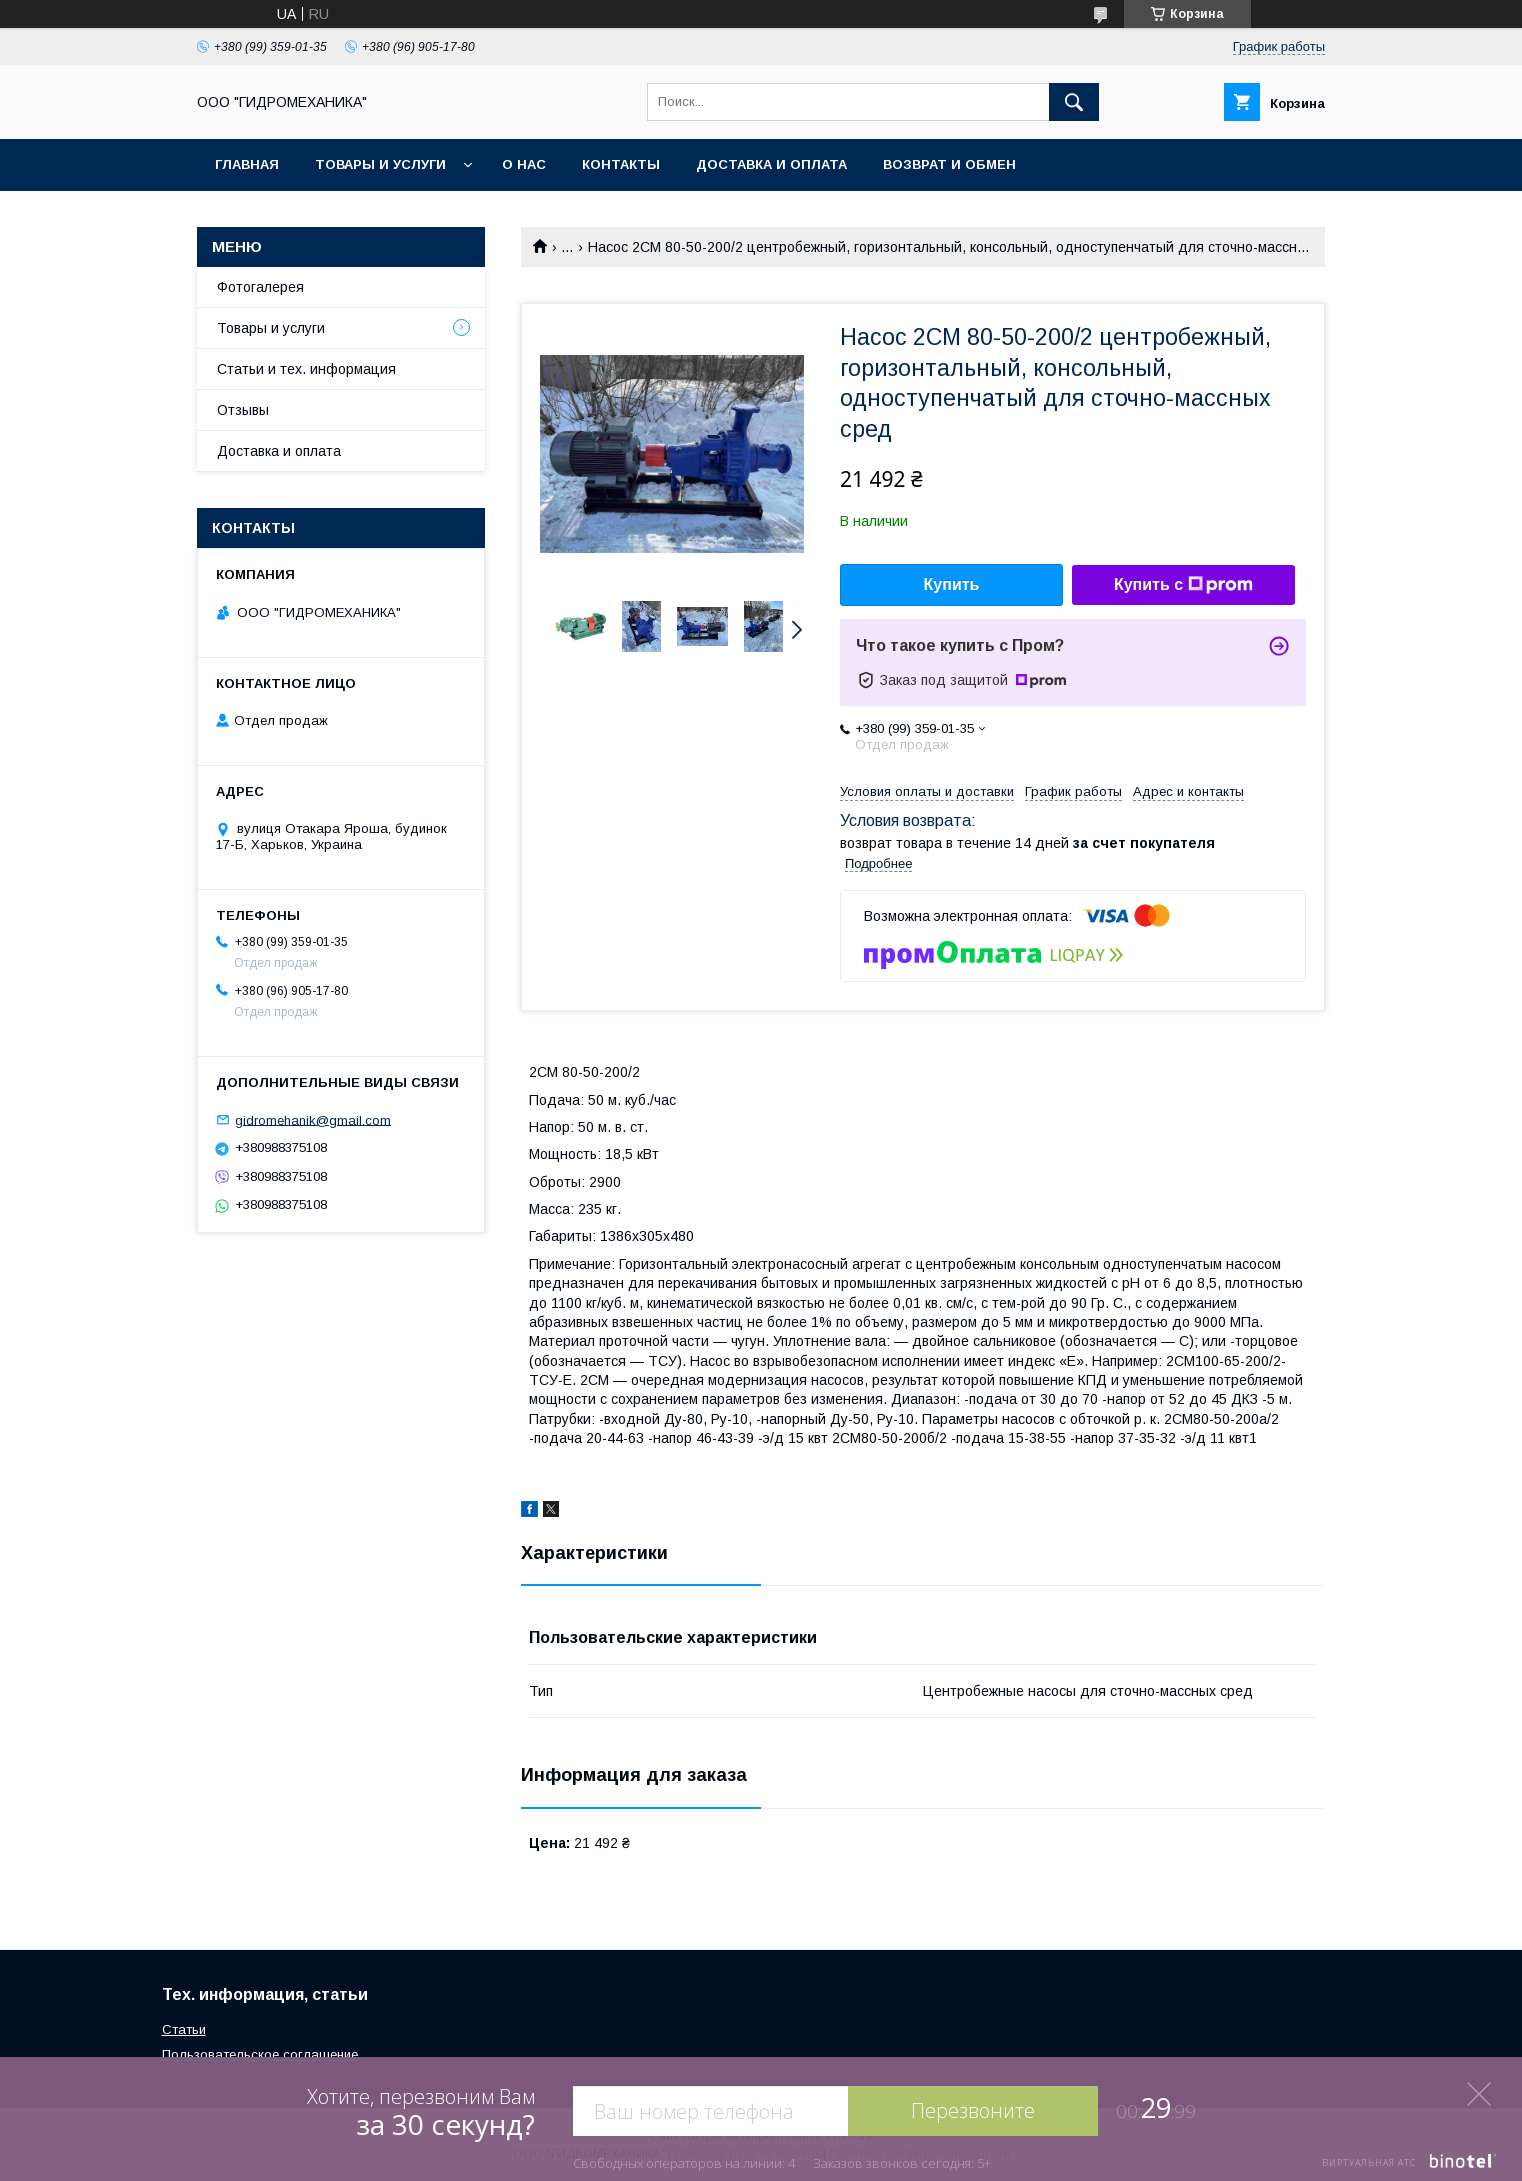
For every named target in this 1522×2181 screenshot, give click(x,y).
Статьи (184, 2029)
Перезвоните (973, 2110)
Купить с (1183, 585)
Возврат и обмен (949, 164)
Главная (247, 164)
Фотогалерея (260, 287)
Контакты (621, 164)
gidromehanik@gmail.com (313, 1119)
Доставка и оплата (771, 164)
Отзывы (243, 410)
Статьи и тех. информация (306, 369)
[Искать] (1074, 102)
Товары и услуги (380, 164)
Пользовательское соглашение (260, 2054)
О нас (524, 164)
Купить (952, 584)
